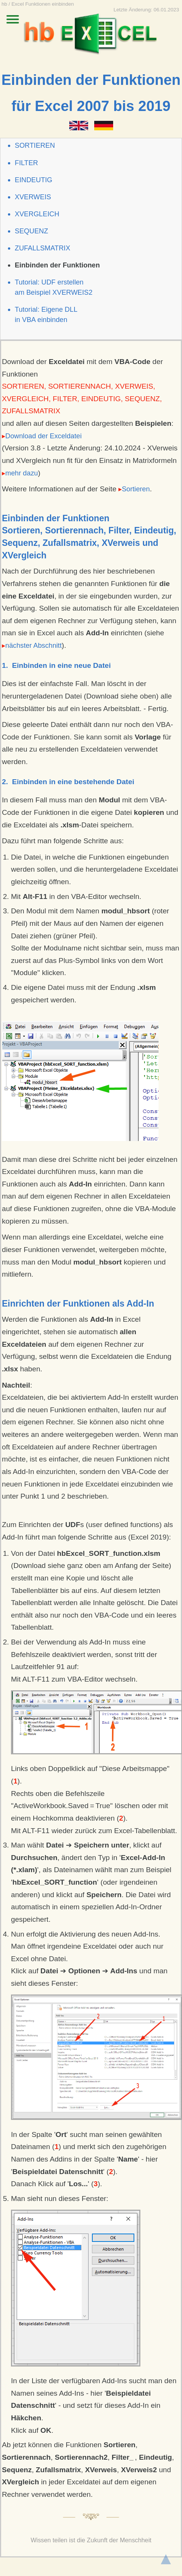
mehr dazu (20, 473)
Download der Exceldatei (42, 436)
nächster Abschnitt (32, 645)
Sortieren (134, 489)
